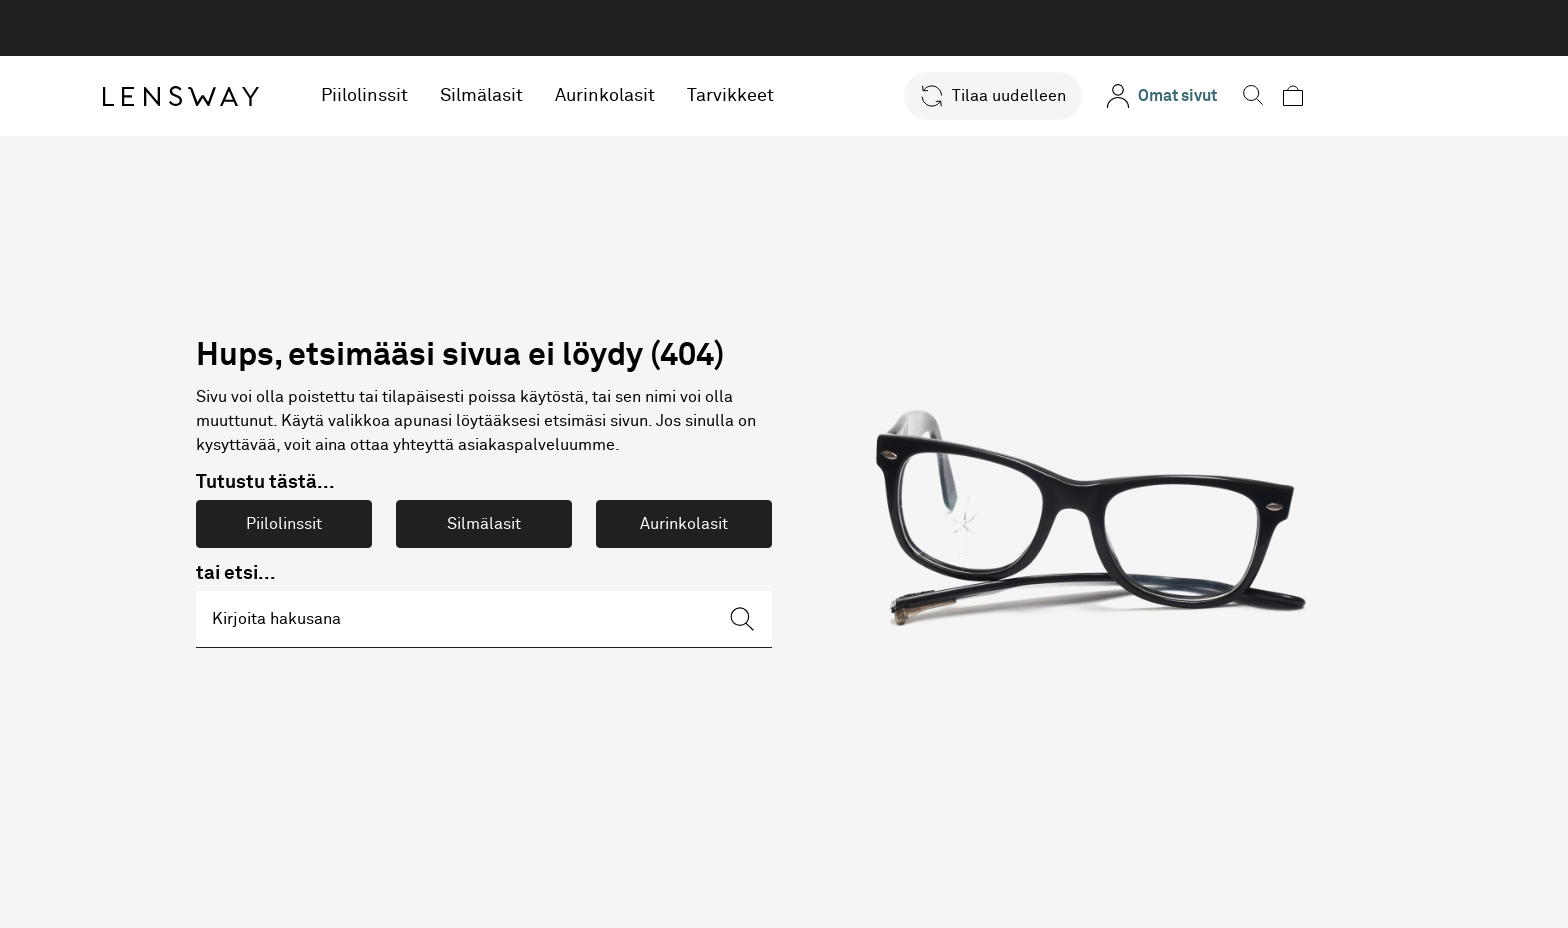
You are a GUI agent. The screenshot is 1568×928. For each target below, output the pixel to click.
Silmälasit (566, 96)
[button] (1064, 96)
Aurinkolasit (690, 96)
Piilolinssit (449, 96)
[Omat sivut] (1232, 96)
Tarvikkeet (815, 96)
